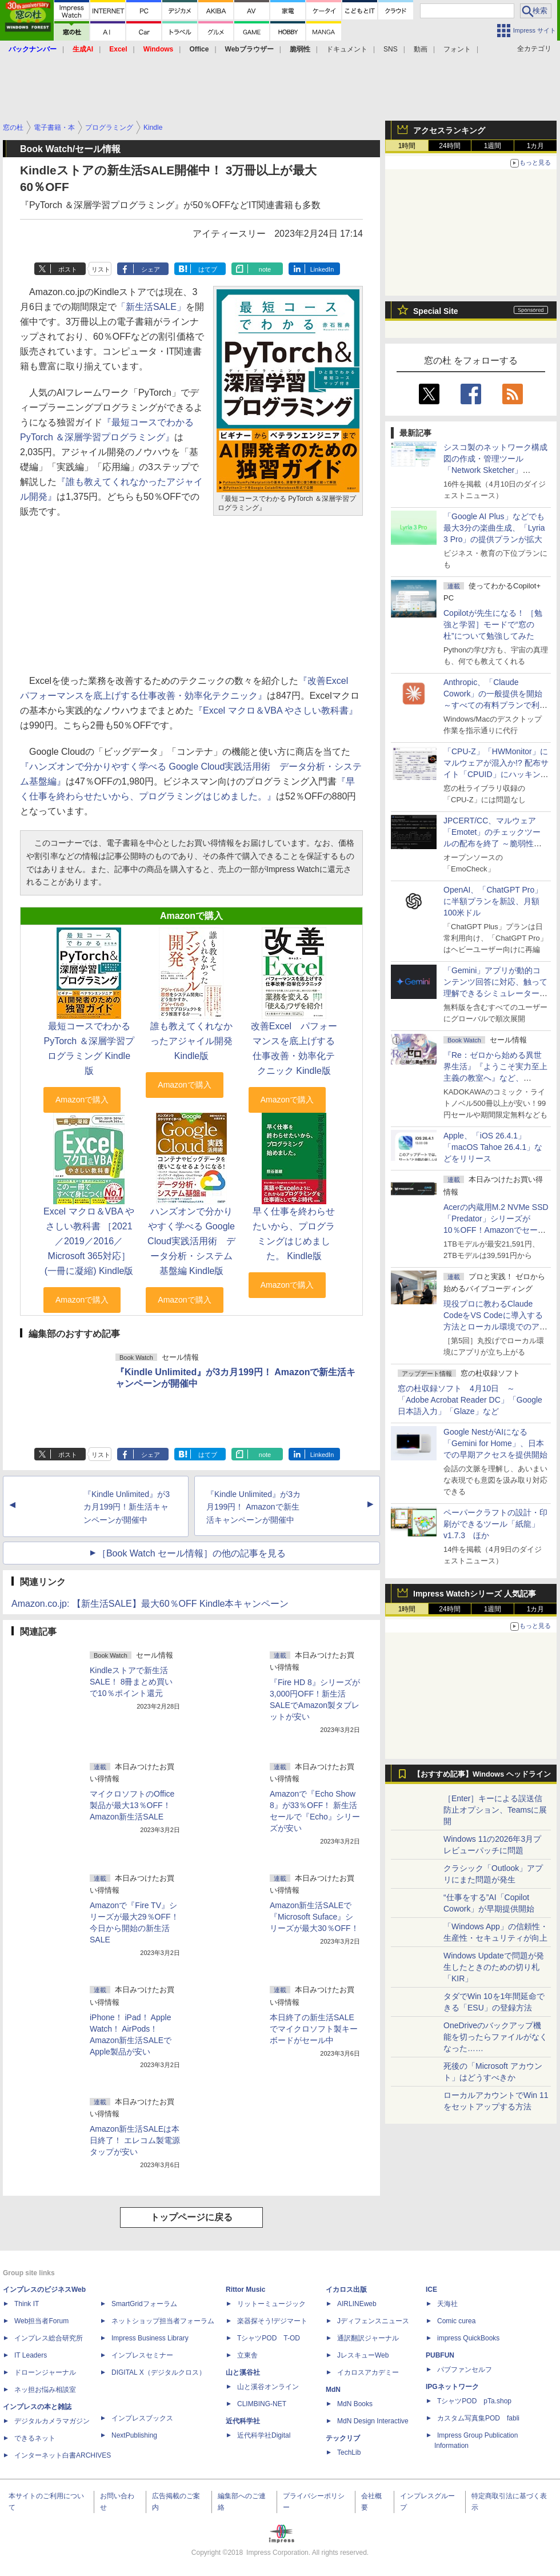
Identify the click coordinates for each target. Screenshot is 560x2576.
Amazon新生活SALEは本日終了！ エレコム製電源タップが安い (135, 2140)
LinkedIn (322, 269)
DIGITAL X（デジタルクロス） (158, 2372)
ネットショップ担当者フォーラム (162, 2321)
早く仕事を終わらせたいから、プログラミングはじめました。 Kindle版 (294, 1234)
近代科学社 (243, 2421)
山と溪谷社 (243, 2372)
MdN (333, 2390)
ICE (431, 2290)
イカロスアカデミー (368, 2372)
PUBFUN (440, 2355)
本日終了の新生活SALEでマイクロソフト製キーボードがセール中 (314, 2029)
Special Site (435, 311)
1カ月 (536, 146)
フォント (457, 49)
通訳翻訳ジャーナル (368, 2338)
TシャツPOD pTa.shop (474, 2401)
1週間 (493, 146)
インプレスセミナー (142, 2355)
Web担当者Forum (41, 2321)
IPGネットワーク (452, 2387)
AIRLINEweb (357, 2304)
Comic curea (456, 2321)
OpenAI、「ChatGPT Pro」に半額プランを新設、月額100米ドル (492, 901)
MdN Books (355, 2404)
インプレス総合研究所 (48, 2338)
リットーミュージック (271, 2304)
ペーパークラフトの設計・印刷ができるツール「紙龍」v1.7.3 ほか (495, 1524)
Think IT (26, 2304)
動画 (420, 49)
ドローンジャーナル (45, 2372)
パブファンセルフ (464, 2370)
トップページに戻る (191, 2217)
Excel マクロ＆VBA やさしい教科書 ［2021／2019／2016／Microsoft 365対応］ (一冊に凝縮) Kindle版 (88, 1241)
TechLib (349, 2452)
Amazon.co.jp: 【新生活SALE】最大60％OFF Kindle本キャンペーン (150, 1603)
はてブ (207, 269)
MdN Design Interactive (373, 2421)
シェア (150, 269)
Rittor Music (245, 2290)
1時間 (407, 146)
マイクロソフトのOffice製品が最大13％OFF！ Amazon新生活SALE (132, 1805)
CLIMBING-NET (261, 2404)
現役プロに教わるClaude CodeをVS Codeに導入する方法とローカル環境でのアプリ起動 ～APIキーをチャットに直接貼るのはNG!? (495, 1326)
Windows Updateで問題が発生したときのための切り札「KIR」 (493, 1967)
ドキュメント (346, 49)
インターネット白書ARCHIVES (62, 2455)
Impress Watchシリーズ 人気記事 (474, 1593)
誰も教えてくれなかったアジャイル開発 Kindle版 (191, 1041)
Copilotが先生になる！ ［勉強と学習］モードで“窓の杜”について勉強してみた (492, 624)
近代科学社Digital (263, 2435)
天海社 (447, 2304)
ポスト (67, 269)
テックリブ (343, 2438)
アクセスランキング (449, 130)
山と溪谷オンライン (268, 2387)
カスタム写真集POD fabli (478, 2418)
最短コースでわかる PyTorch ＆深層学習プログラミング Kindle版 (88, 1048)
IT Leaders (30, 2355)
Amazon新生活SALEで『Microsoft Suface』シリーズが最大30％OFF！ (314, 1917)
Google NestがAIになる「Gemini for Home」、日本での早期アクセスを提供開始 (495, 1443)
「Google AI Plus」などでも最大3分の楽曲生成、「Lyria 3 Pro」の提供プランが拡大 (494, 528)
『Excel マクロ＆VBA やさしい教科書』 (276, 710)
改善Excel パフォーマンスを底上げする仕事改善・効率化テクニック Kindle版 (294, 1048)
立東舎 (247, 2355)
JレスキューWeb (363, 2355)
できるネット (34, 2438)
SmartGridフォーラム (144, 2304)
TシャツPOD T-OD (268, 2338)
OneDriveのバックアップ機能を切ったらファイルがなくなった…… (495, 2037)
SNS (390, 49)
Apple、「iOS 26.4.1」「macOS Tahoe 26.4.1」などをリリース (492, 1147)
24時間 (449, 146)
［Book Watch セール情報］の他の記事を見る (191, 1553)
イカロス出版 (346, 2290)
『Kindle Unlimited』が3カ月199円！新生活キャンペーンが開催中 (126, 1507)
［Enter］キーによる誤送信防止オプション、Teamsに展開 (495, 1810)
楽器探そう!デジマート (272, 2321)
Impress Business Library (150, 2338)
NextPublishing (134, 2435)
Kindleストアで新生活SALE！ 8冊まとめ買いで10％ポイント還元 (131, 1682)
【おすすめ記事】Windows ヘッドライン (482, 1774)
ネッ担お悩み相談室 (45, 2390)
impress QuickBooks (468, 2338)
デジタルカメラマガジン (52, 2421)
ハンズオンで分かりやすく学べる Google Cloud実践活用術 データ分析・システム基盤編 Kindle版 (191, 1241)
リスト (100, 269)
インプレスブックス (142, 2418)
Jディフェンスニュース (373, 2321)
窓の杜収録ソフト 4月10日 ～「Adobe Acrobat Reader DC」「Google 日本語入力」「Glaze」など (470, 1400)
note (265, 269)
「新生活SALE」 (151, 307)
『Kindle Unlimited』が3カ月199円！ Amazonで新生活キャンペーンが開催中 (253, 1507)
